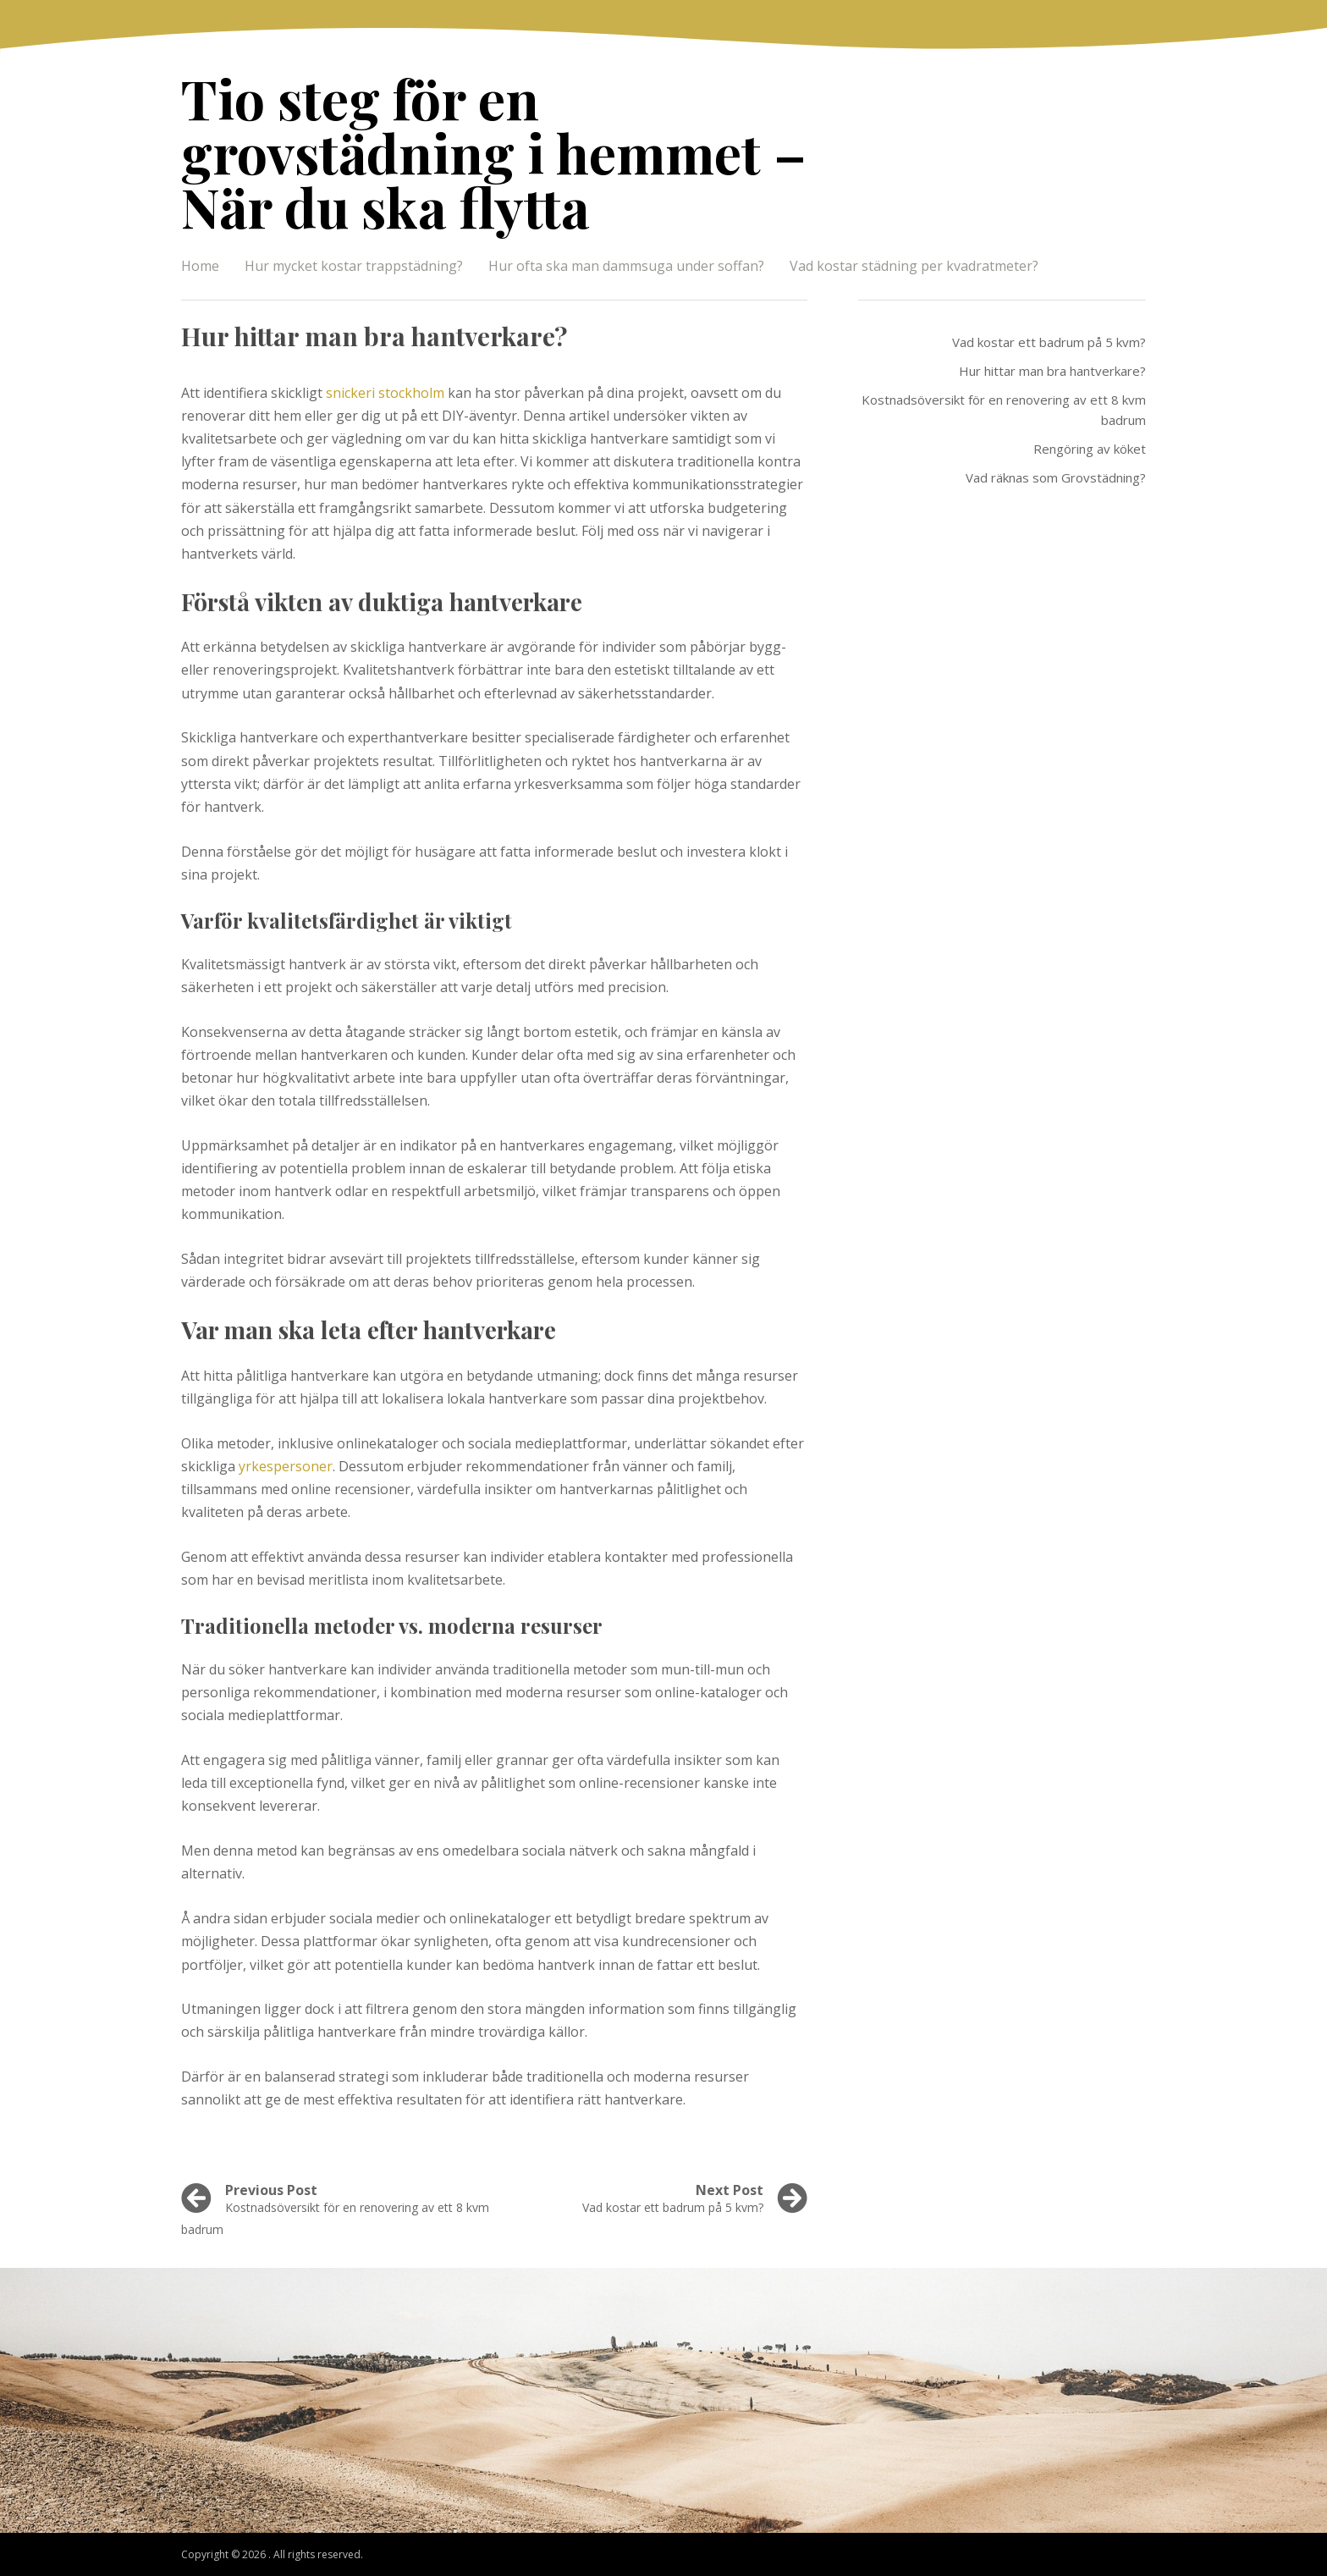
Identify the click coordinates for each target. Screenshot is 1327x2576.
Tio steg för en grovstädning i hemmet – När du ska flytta (494, 152)
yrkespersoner (286, 1466)
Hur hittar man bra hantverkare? (1052, 370)
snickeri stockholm (385, 392)
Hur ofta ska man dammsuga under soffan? (626, 265)
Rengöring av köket (1089, 448)
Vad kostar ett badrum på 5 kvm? (1049, 342)
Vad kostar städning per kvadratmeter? (914, 265)
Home (200, 265)
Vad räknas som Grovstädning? (1056, 477)
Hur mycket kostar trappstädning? (354, 265)
